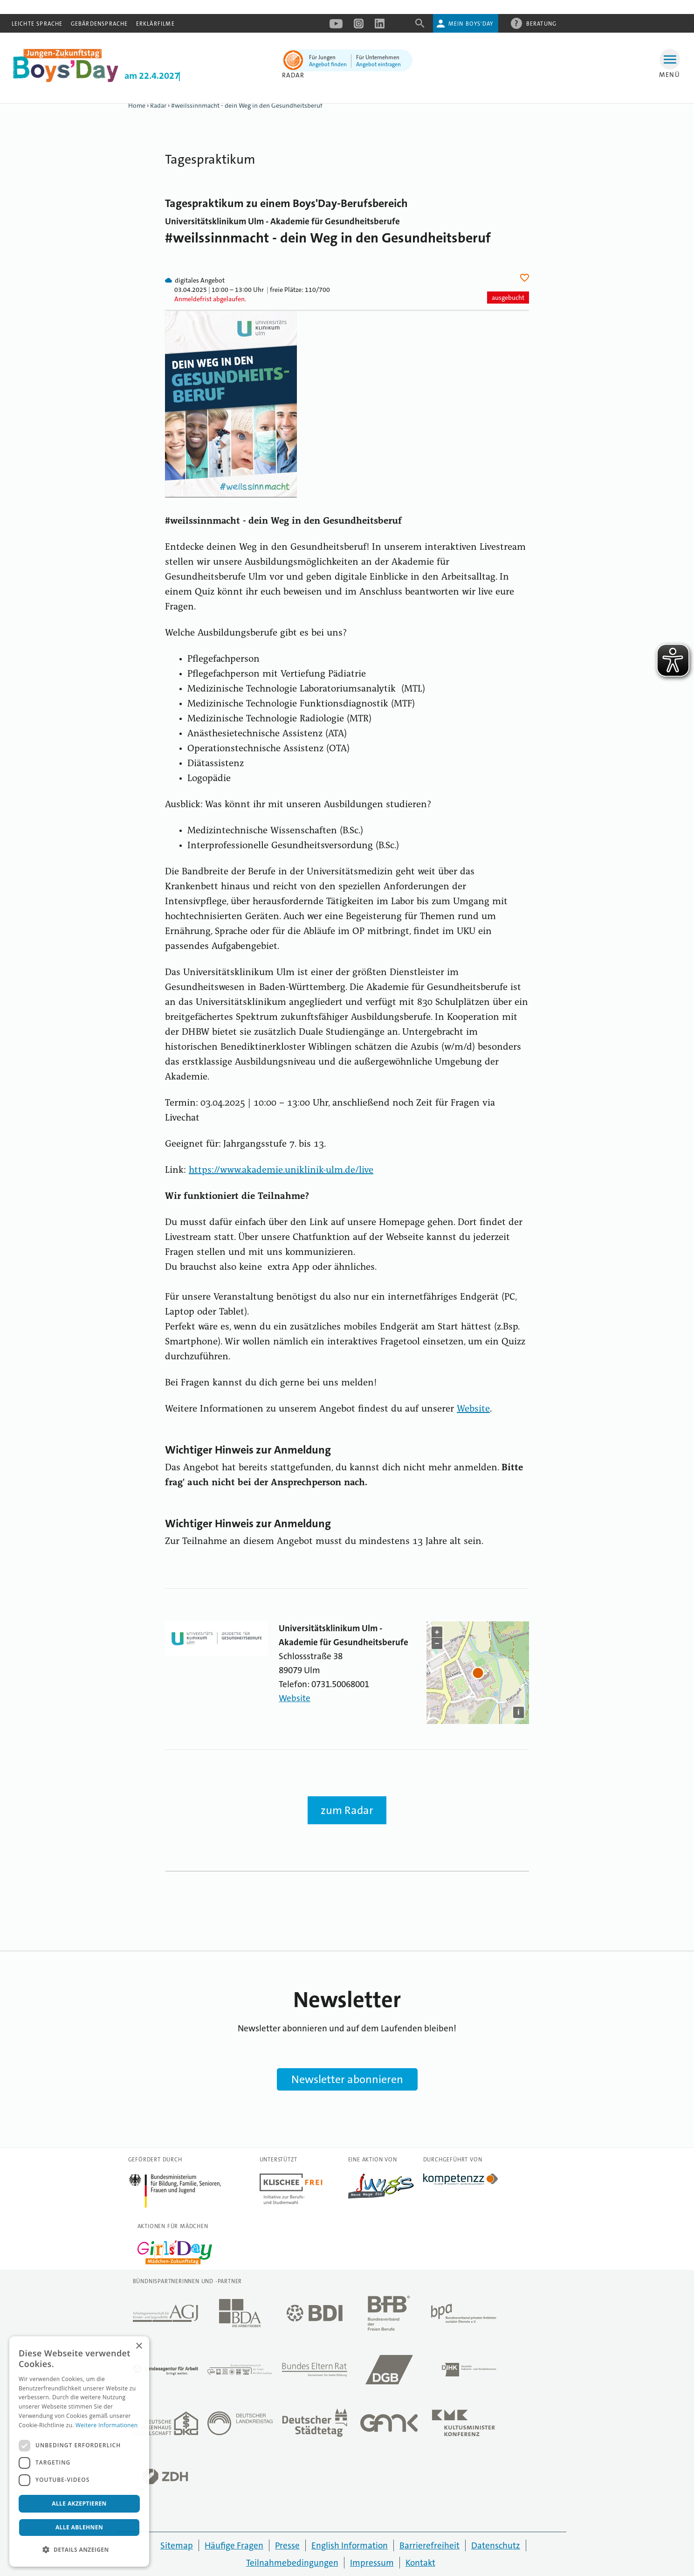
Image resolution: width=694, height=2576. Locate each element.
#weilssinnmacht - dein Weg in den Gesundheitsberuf (247, 105)
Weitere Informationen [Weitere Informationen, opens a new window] (107, 2425)
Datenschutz (495, 2545)
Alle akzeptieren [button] (79, 2503)
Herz (526, 277)
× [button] (138, 2346)
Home (136, 105)
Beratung (541, 23)
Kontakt (420, 2563)
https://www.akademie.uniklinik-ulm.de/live (281, 1170)
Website (473, 1409)
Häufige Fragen (234, 2545)
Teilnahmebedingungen (292, 2563)
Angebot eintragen (378, 64)
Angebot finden (328, 64)
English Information (349, 2545)
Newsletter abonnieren (347, 2079)
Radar (158, 105)
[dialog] (79, 2451)
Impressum (372, 2563)
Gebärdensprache (99, 24)
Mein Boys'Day (471, 24)
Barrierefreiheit (429, 2545)
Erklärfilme (155, 24)
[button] (79, 2549)
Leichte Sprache (37, 24)
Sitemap (176, 2545)
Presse (287, 2545)
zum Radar (347, 1810)
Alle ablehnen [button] (79, 2527)
